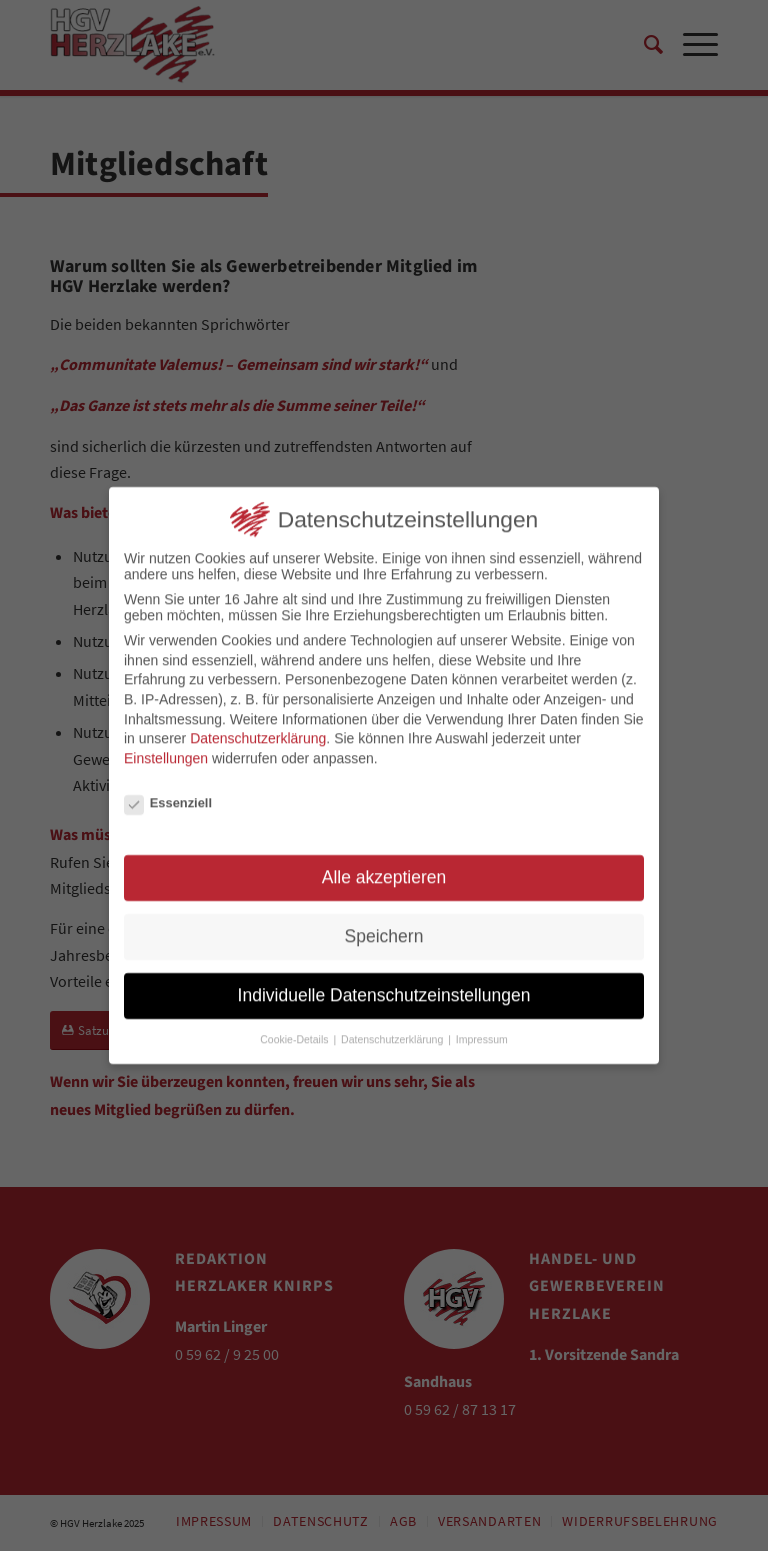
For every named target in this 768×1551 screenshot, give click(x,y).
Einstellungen (166, 750)
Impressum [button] (482, 1031)
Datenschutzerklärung (258, 731)
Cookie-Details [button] (295, 1031)
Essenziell (168, 794)
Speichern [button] (384, 929)
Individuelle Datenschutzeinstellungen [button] (384, 987)
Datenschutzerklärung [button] (393, 1031)
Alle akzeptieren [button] (384, 870)
